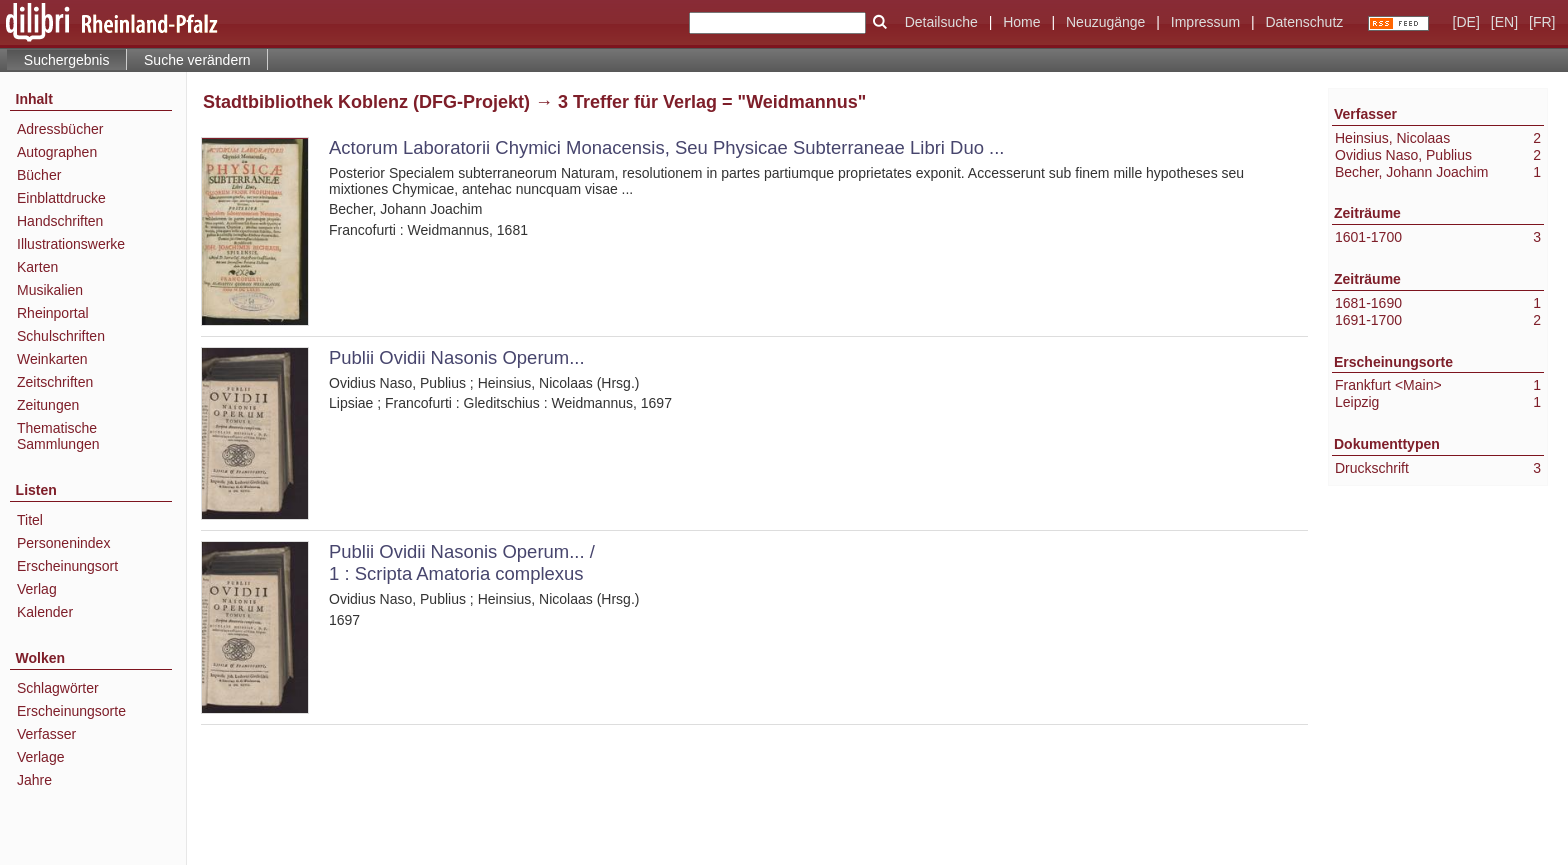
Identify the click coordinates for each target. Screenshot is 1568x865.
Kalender (45, 612)
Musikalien (50, 290)
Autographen (57, 152)
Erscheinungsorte (71, 711)
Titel (30, 520)
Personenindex (63, 543)
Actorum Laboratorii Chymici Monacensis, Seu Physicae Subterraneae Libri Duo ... (666, 147)
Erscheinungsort (67, 566)
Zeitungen (48, 405)
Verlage (40, 757)
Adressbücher (60, 129)
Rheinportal (53, 313)
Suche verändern (197, 60)
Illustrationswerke (71, 244)
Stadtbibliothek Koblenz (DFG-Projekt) (366, 102)
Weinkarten (52, 359)
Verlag (37, 589)
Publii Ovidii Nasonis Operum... (457, 357)
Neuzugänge (1105, 22)
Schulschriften (61, 336)
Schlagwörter (58, 688)
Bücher (39, 175)
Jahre (34, 780)
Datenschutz (1304, 22)
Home (1021, 22)
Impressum (1205, 22)
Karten (37, 267)
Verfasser (46, 734)
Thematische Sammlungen (58, 436)
